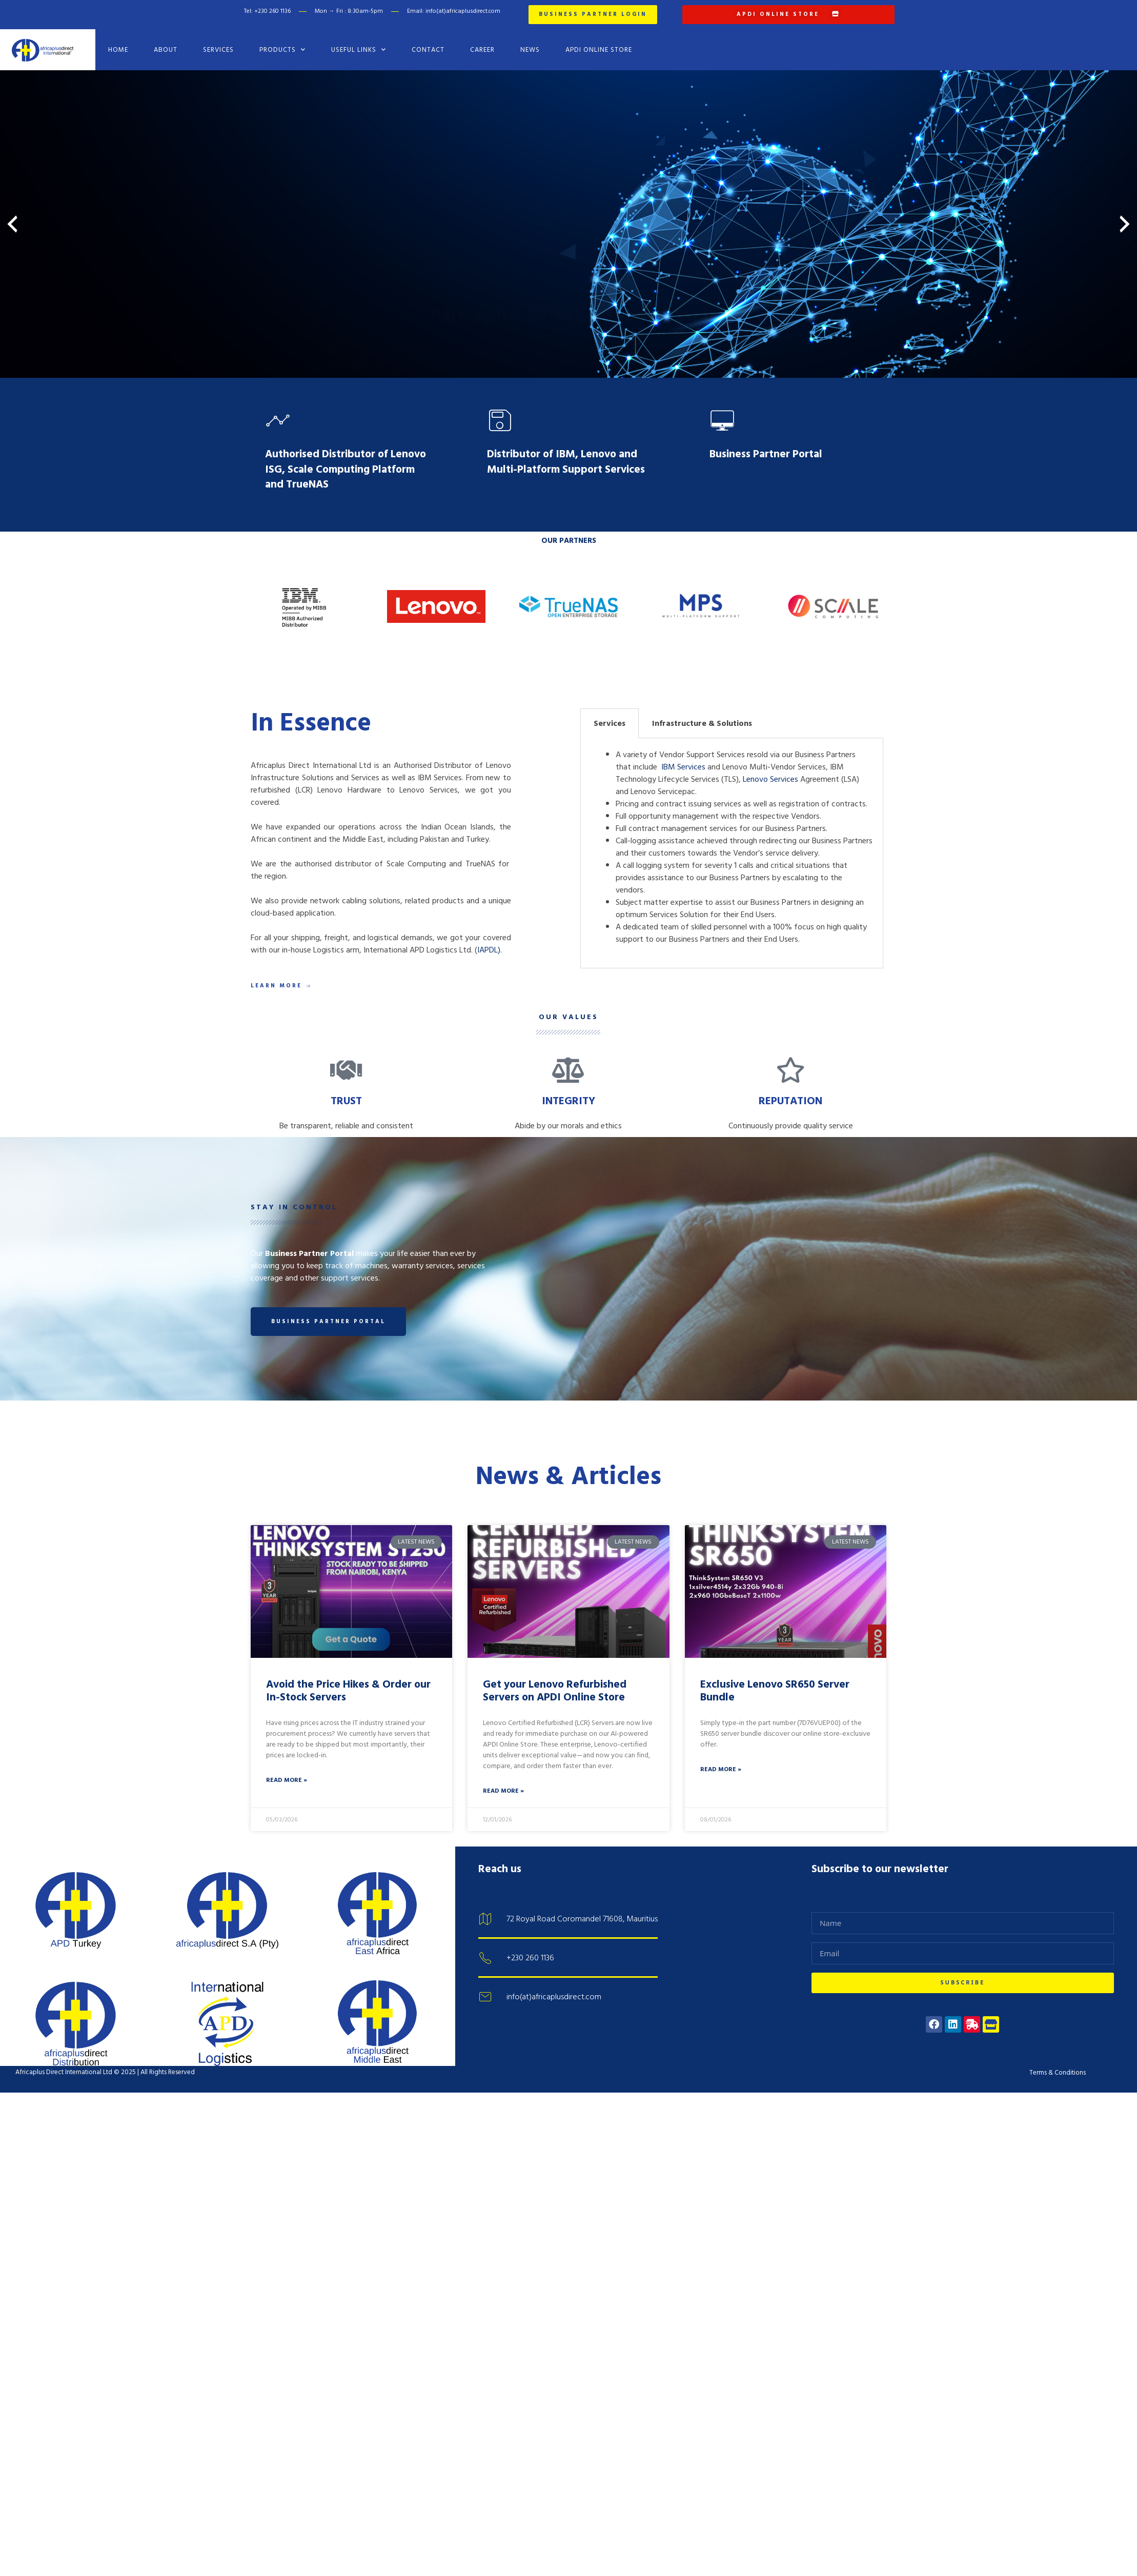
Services (218, 49)
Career (482, 49)
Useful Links (358, 49)
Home (118, 49)
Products (282, 49)
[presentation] (12, 224)
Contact (428, 49)
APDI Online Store (598, 49)
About (165, 49)
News (530, 49)
